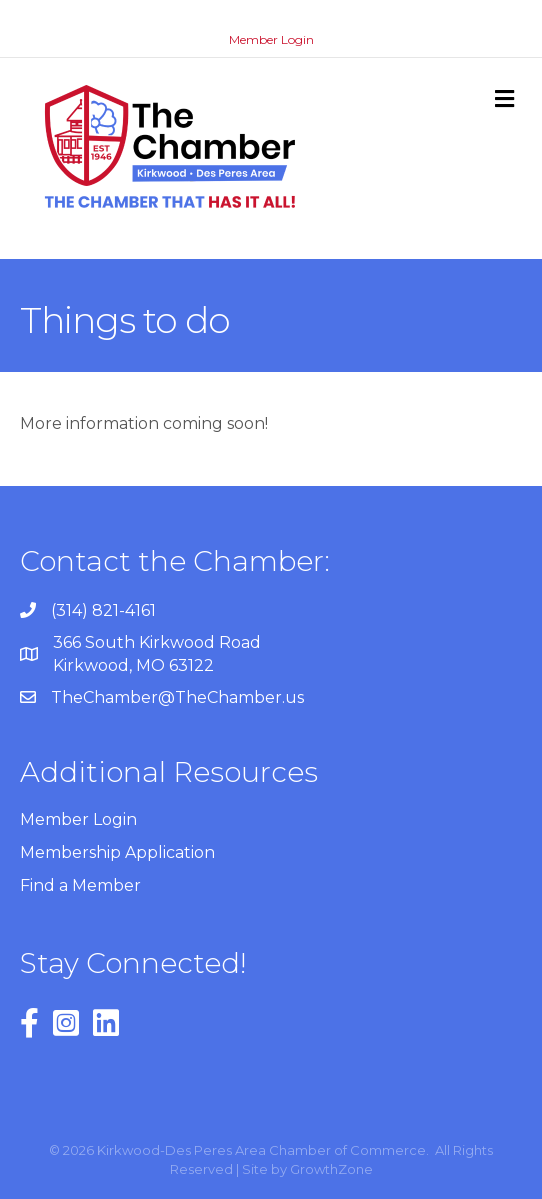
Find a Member (80, 885)
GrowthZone (331, 1169)
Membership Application (117, 852)
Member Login (271, 39)
